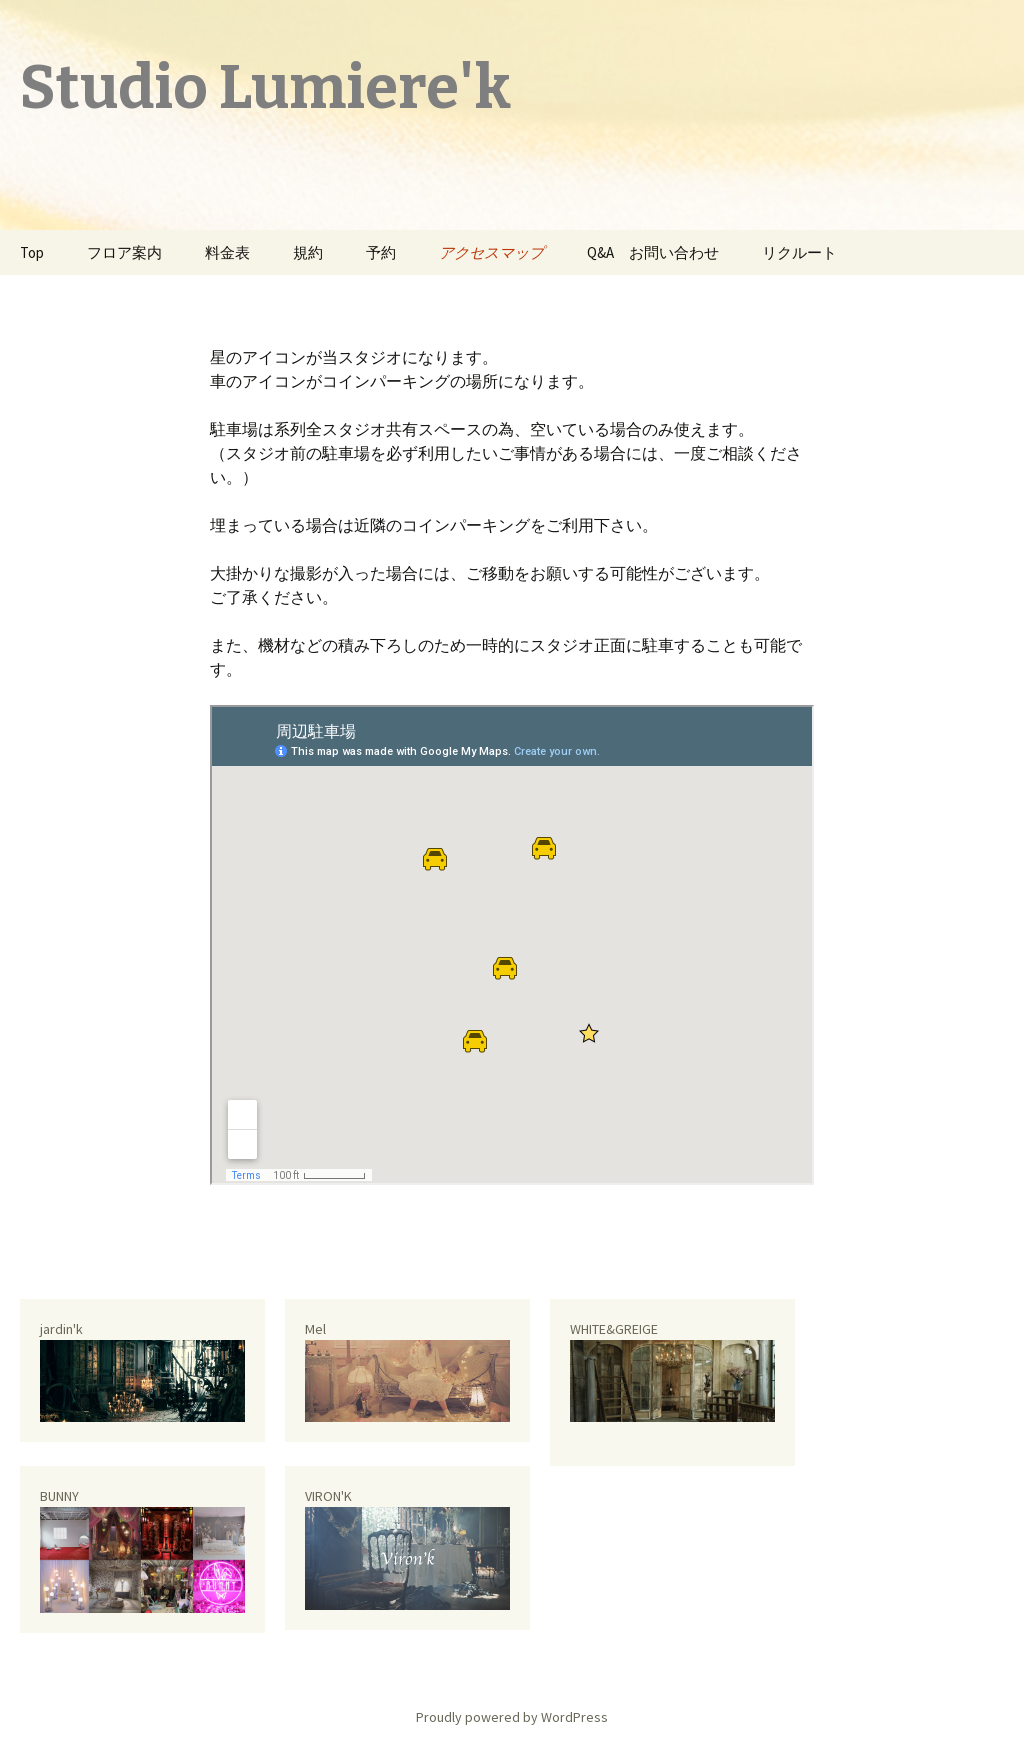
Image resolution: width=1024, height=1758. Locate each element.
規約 (308, 252)
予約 (381, 252)
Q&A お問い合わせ (653, 252)
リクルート (799, 252)
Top (32, 252)
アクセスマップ (491, 252)
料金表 (227, 252)
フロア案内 (124, 252)
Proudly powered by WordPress (512, 1717)
